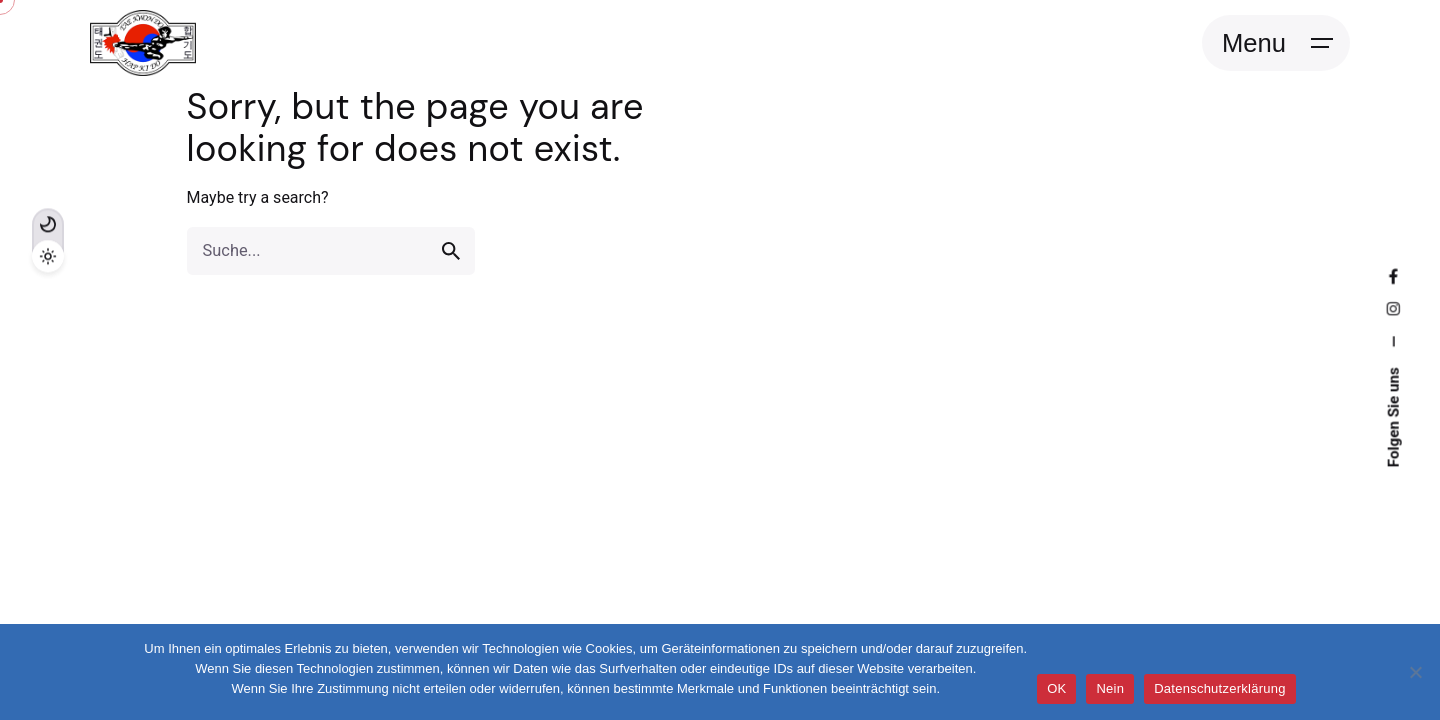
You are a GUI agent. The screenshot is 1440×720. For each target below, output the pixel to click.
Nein (1110, 688)
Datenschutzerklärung (1219, 688)
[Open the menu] (1276, 43)
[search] (451, 251)
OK (1056, 688)
